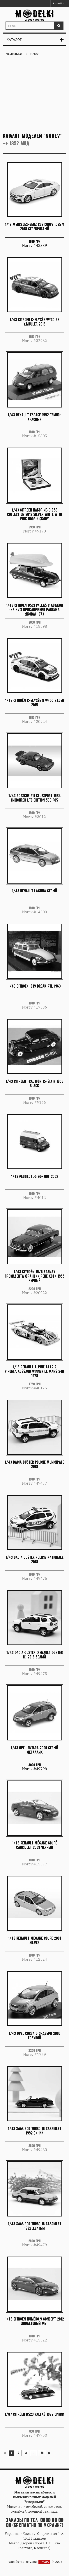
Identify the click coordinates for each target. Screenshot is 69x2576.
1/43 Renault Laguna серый (34, 890)
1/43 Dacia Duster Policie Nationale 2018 (34, 1559)
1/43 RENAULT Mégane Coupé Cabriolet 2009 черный (34, 1845)
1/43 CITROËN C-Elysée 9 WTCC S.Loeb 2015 (34, 702)
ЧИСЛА (44, 2562)
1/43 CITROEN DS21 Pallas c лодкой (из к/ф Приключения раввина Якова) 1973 (34, 610)
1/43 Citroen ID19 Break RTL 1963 (34, 986)
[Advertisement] (34, 96)
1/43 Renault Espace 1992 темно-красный (34, 417)
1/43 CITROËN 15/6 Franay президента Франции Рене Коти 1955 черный (34, 1276)
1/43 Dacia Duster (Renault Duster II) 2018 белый (34, 1655)
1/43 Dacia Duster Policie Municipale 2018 (34, 1464)
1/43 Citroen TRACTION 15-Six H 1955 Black (34, 1083)
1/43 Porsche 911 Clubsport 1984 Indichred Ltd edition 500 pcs (34, 798)
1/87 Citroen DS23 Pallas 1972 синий (34, 2414)
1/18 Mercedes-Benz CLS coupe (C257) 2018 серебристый (34, 226)
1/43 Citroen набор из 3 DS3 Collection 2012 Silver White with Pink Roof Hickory (34, 514)
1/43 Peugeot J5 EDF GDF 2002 (34, 1176)
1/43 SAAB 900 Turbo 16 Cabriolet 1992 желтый (34, 2226)
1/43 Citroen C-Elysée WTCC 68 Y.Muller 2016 (34, 322)
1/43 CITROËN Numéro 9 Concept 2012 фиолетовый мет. (34, 2321)
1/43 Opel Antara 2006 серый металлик (34, 1750)
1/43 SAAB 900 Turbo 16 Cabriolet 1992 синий (34, 2131)
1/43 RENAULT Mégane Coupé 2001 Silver (34, 1940)
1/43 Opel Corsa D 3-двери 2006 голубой (35, 2035)
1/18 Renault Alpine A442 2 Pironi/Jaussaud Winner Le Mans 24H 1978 (34, 1371)
